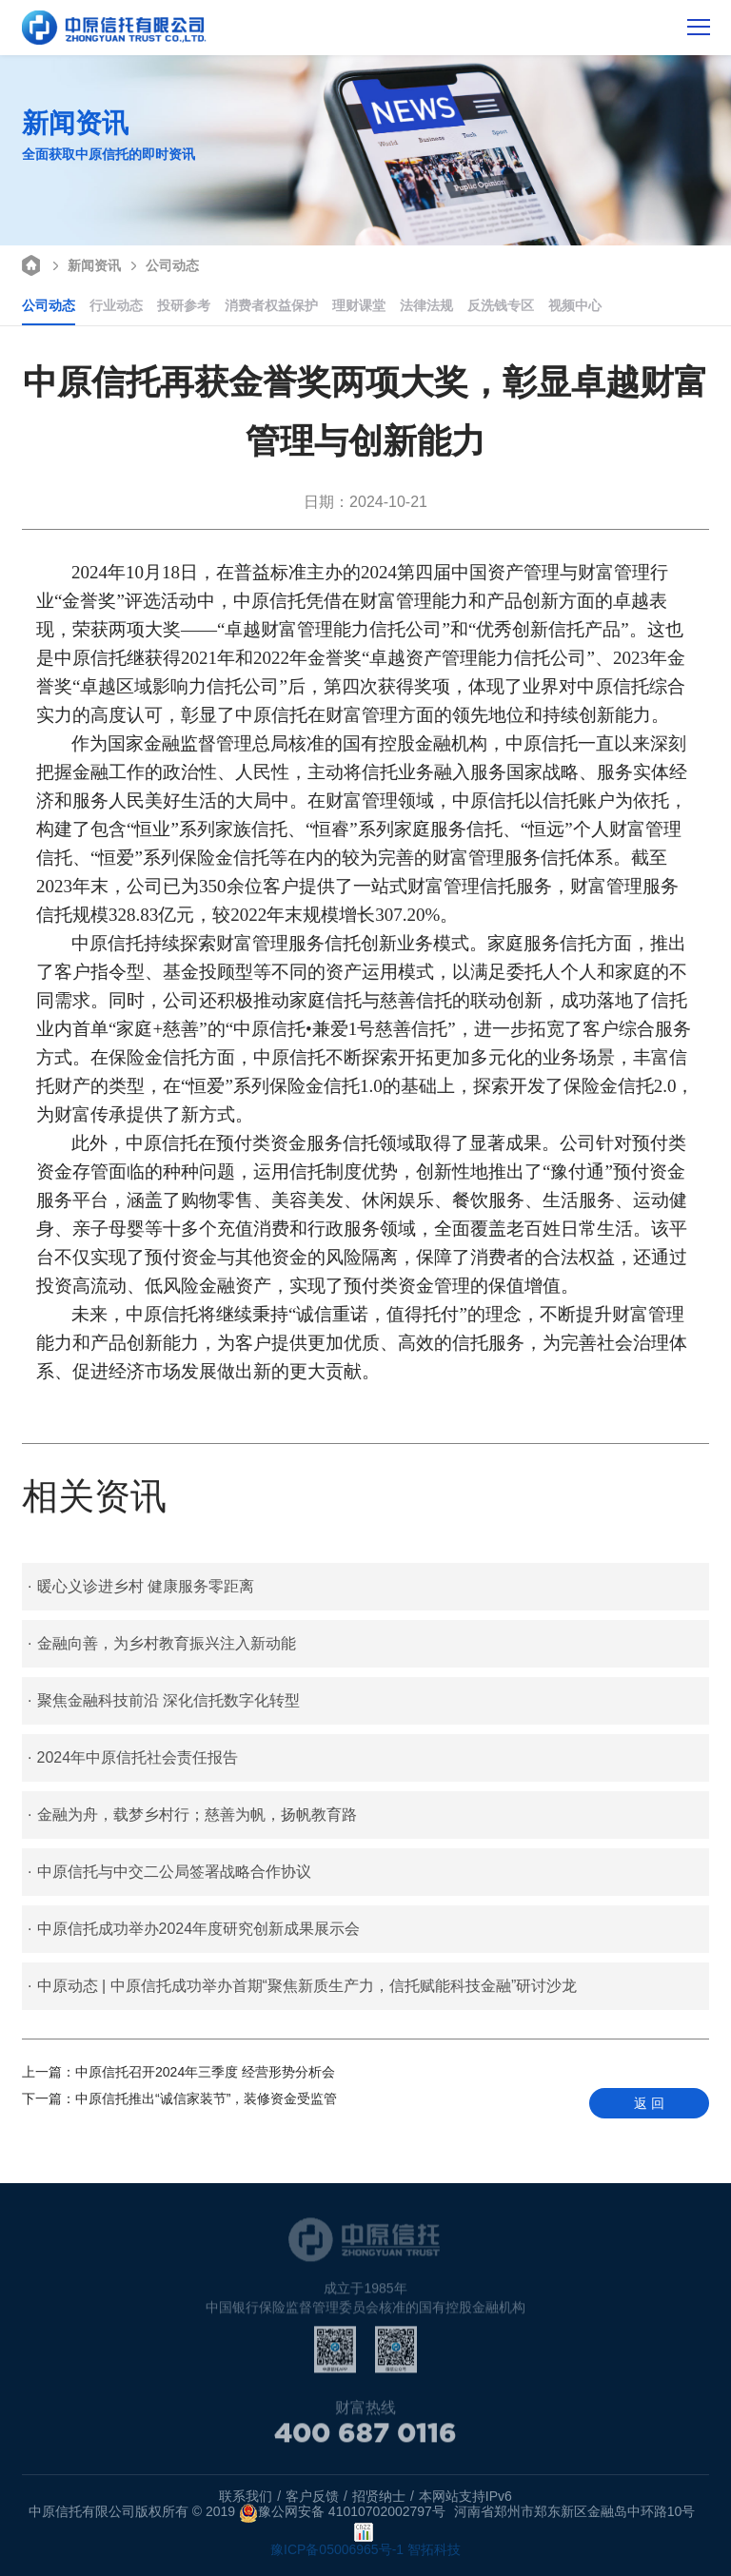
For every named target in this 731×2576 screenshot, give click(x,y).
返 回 (649, 2103)
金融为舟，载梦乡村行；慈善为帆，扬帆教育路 (192, 1815)
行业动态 (116, 305)
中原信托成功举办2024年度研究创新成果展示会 (194, 1929)
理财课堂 (358, 305)
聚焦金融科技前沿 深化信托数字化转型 (164, 1701)
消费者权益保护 (271, 305)
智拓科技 (434, 2549)
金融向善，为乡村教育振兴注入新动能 (161, 1644)
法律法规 (426, 305)
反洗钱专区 (500, 305)
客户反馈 (312, 2496)
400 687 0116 (365, 2442)
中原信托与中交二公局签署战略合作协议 (169, 1872)
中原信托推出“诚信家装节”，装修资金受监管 (179, 2098)
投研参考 (183, 305)
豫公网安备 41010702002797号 (342, 2513)
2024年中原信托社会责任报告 (133, 1758)
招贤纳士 (378, 2496)
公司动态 (162, 264)
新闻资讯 (84, 264)
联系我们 (245, 2496)
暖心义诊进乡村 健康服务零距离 (141, 1586)
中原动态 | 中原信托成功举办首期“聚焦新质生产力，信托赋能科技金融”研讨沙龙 (302, 1986)
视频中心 (575, 305)
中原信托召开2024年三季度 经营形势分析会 (178, 2072)
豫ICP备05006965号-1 (337, 2549)
